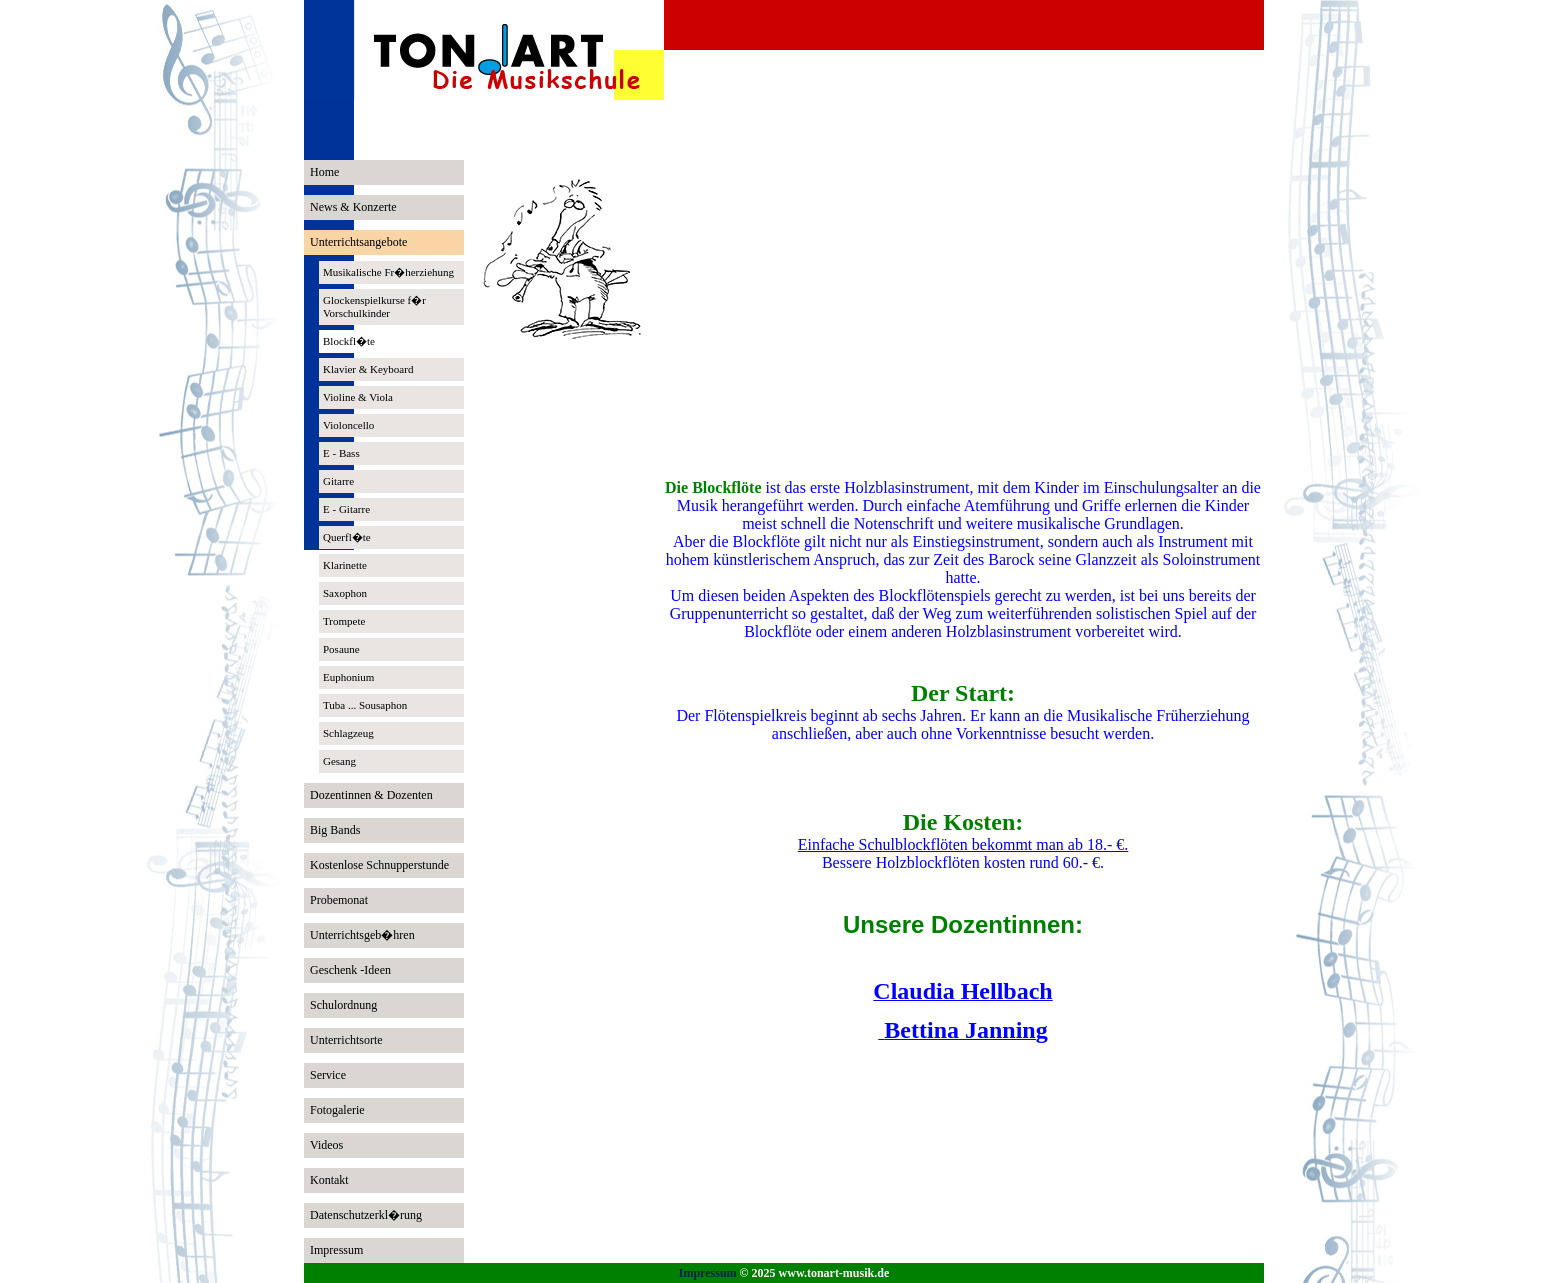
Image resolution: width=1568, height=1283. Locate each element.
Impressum (708, 1273)
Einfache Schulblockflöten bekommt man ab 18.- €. (963, 844)
